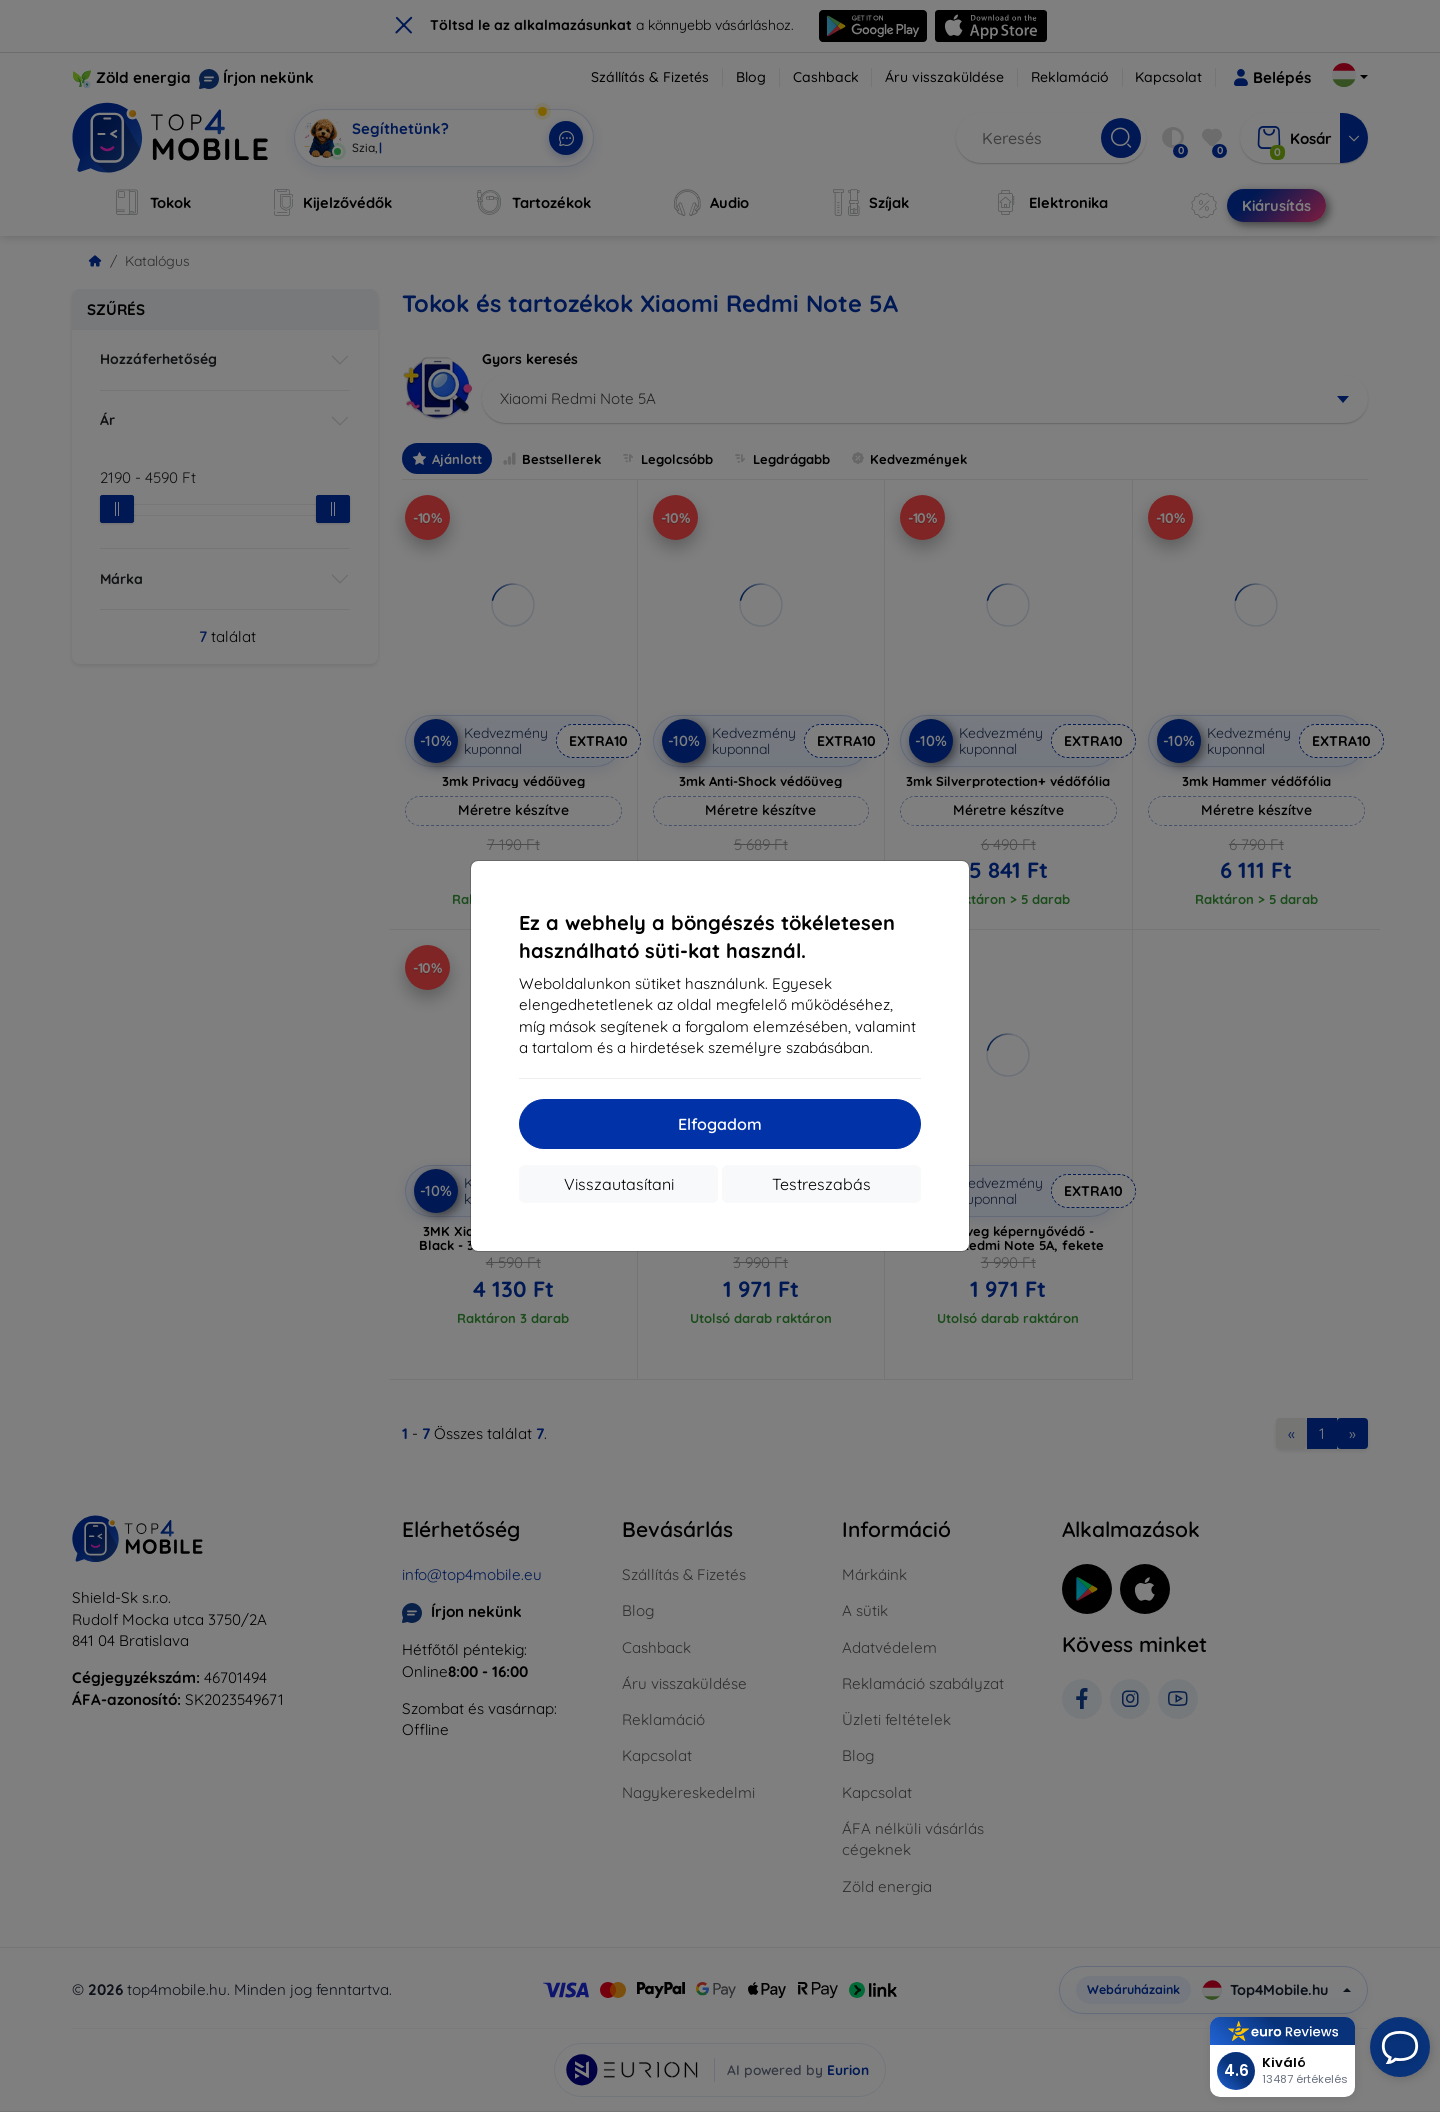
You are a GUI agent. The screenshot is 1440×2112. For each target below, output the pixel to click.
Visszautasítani (619, 1184)
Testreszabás (821, 1184)
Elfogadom (720, 1124)
